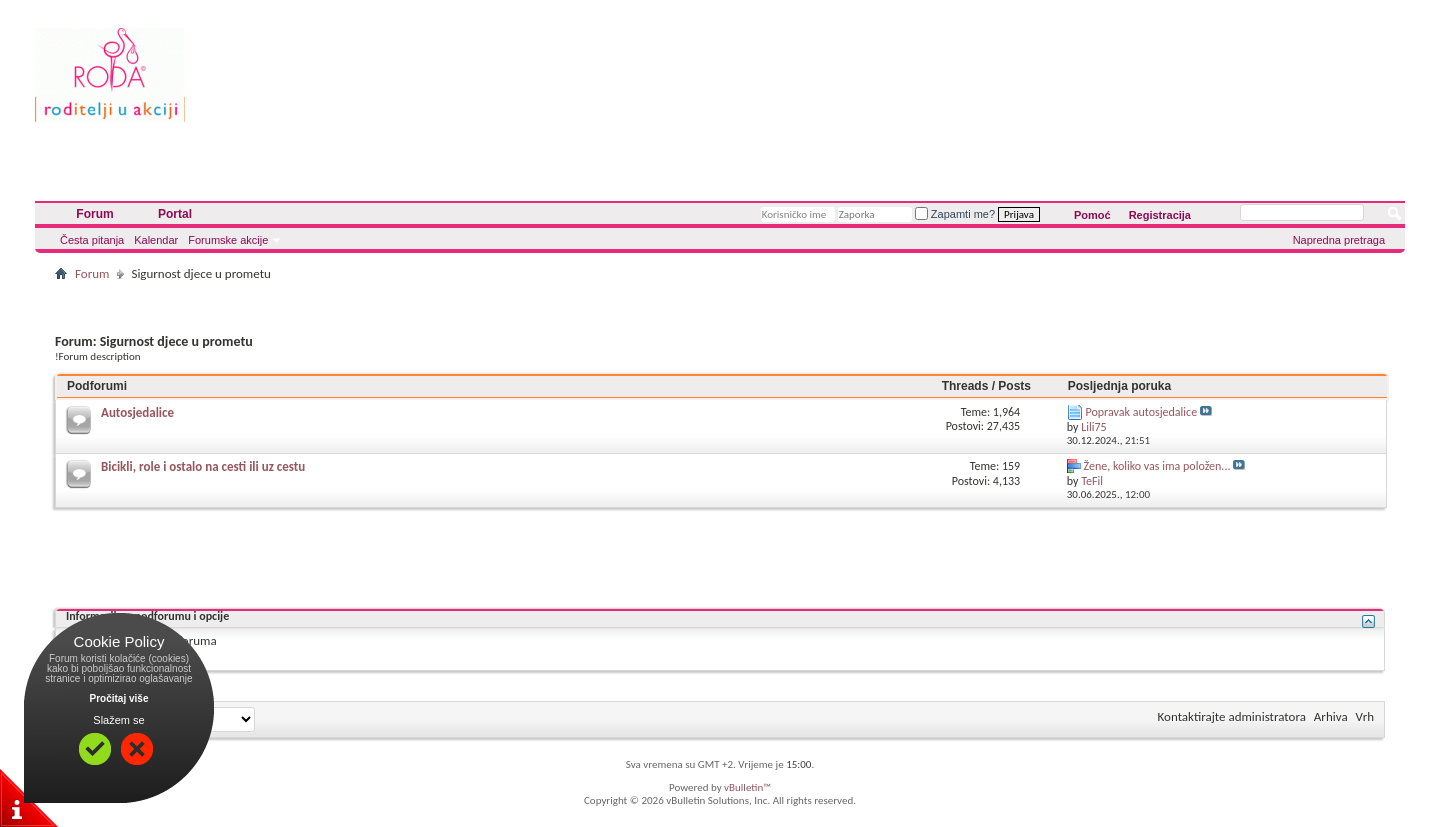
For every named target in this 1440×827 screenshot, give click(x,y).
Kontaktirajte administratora (1232, 716)
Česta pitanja (92, 240)
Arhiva (1331, 716)
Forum (94, 214)
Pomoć (1092, 215)
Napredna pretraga (1339, 240)
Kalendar (156, 240)
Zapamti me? (955, 214)
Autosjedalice (137, 412)
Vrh (1365, 716)
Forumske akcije (228, 240)
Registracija (1160, 215)
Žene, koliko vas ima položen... (1157, 466)
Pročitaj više (119, 698)
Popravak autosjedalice (1142, 412)
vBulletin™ (747, 787)
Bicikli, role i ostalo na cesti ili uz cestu (203, 466)
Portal (175, 214)
